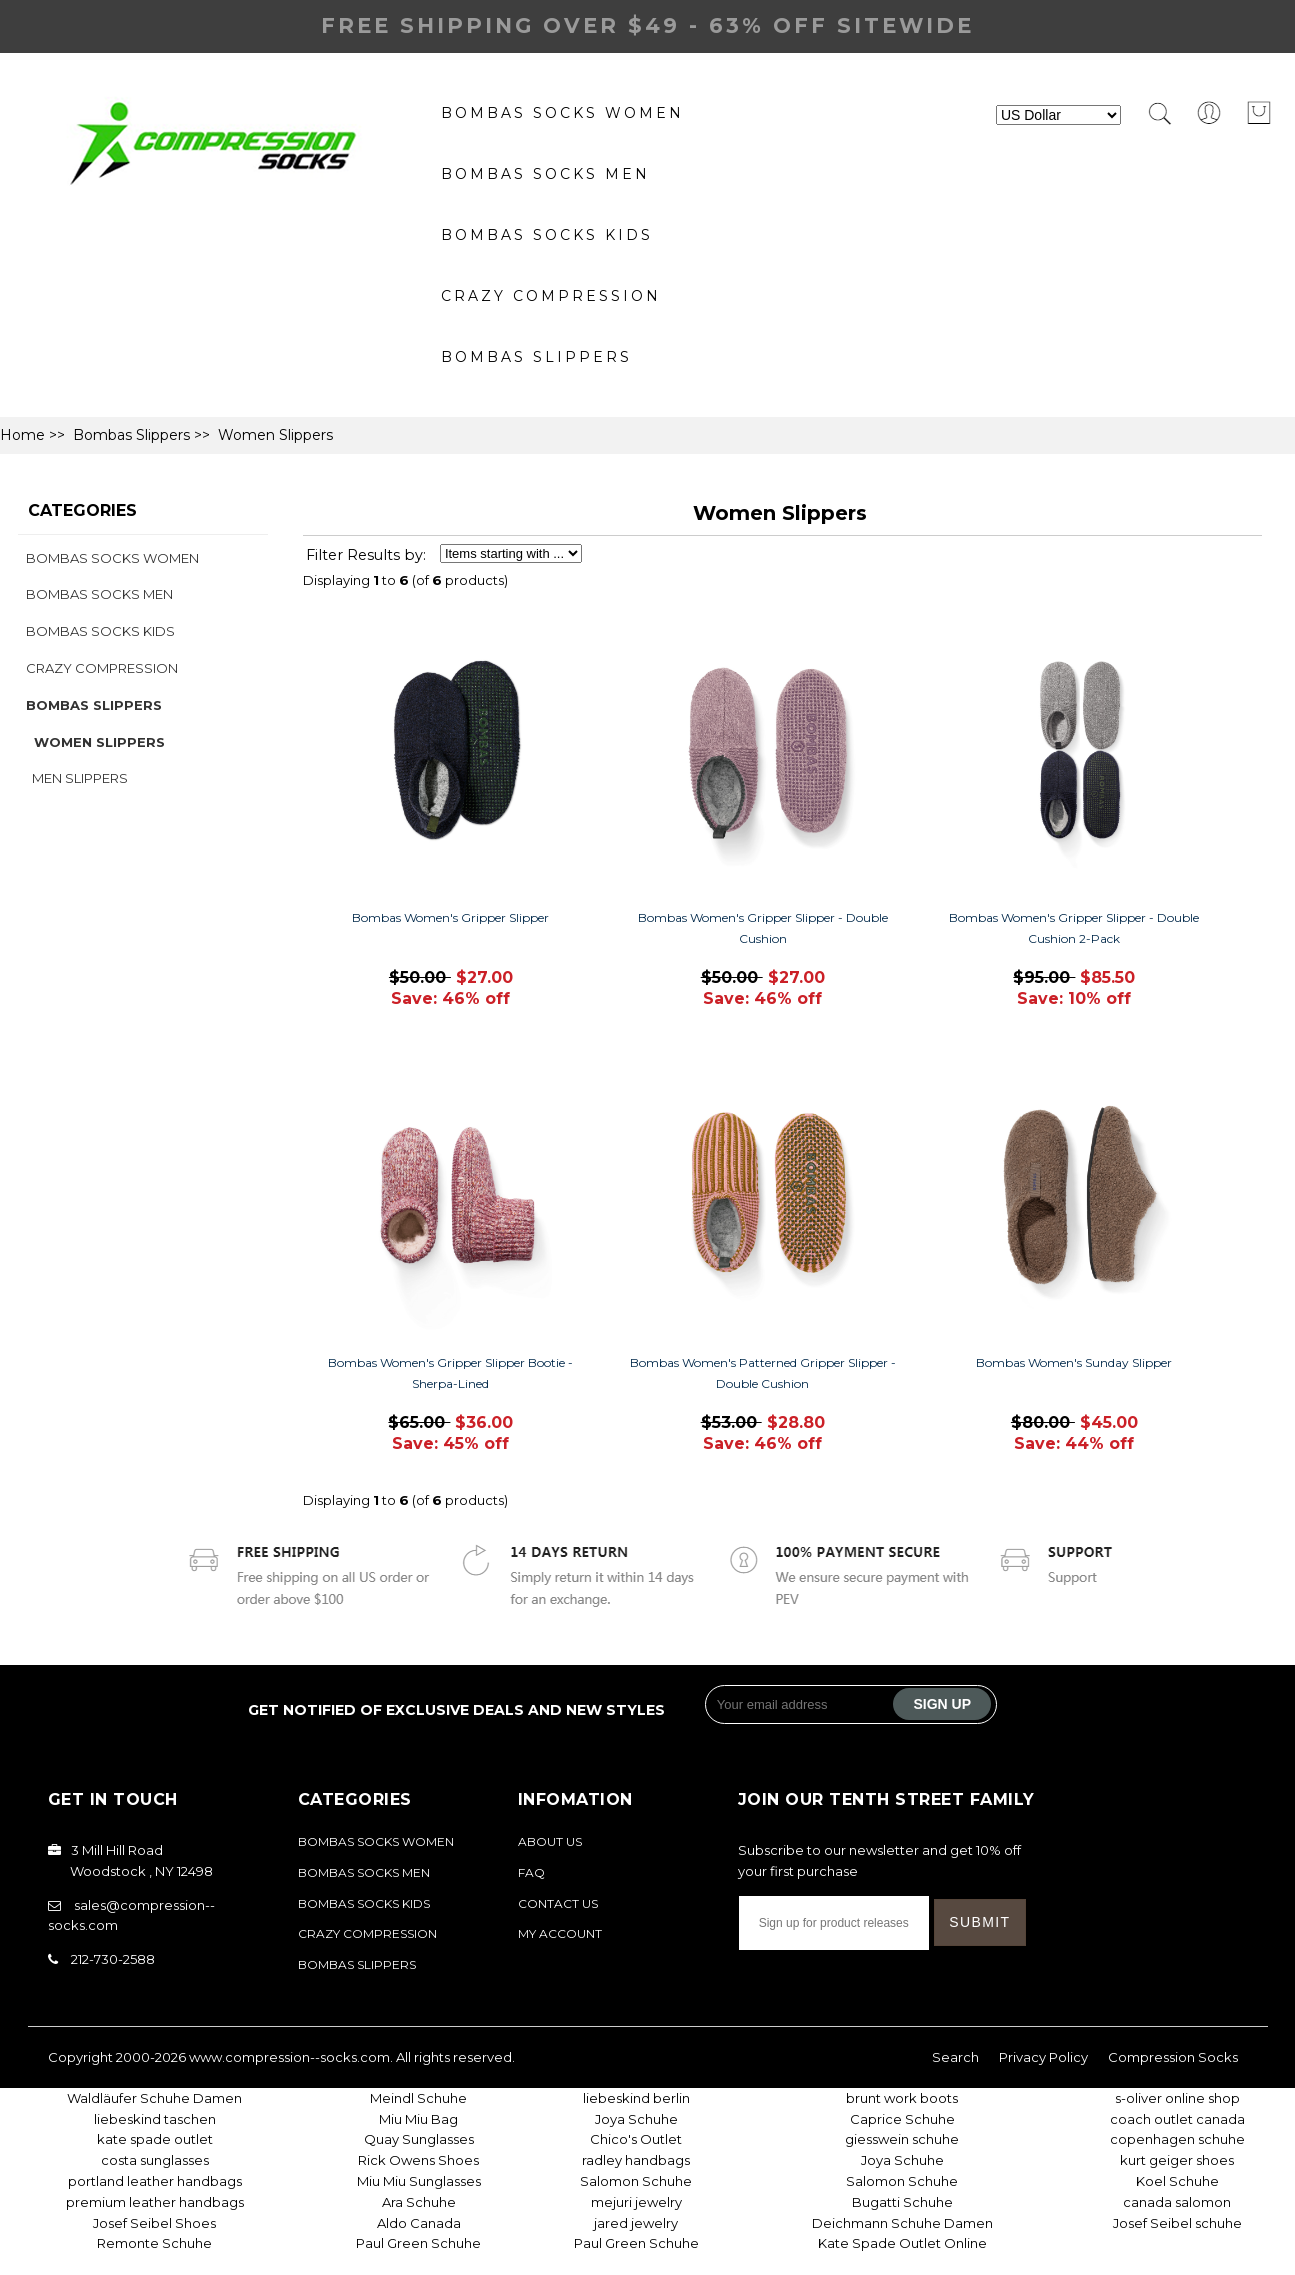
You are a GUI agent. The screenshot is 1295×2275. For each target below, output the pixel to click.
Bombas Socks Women (562, 113)
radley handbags (636, 2160)
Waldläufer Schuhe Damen (154, 2098)
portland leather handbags (155, 2181)
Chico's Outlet (636, 2139)
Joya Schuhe (636, 2119)
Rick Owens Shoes (418, 2160)
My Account (560, 1933)
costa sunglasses (155, 2160)
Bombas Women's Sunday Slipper (1074, 1362)
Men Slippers (77, 778)
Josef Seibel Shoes (154, 2223)
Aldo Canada (419, 2223)
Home (22, 435)
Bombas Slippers (536, 357)
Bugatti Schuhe (902, 2202)
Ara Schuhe (419, 2202)
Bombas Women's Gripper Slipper (450, 917)
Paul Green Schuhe (418, 2243)
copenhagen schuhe (1177, 2139)
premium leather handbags (155, 2202)
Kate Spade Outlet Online (902, 2243)
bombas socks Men (545, 174)
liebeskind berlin (636, 2098)
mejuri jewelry (636, 2202)
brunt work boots (902, 2098)
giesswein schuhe (902, 2139)
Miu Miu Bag (418, 2119)
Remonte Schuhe (154, 2243)
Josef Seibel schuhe (1177, 2223)
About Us (550, 1841)
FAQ (531, 1872)
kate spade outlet (155, 2139)
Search (955, 2057)
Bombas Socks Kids (547, 235)
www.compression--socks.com (289, 2057)
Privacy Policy (1043, 2057)
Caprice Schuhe (902, 2119)
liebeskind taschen (155, 2119)
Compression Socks (1173, 2057)
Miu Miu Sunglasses (419, 2181)
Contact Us (558, 1903)
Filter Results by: (366, 555)
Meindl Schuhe (418, 2098)
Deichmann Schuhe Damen (902, 2223)
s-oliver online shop (1177, 2098)
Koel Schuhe (1177, 2181)
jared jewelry (636, 2223)
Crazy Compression (551, 296)
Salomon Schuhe (636, 2181)
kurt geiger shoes (1177, 2160)
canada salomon (1177, 2202)
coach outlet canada (1177, 2119)
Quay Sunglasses (419, 2139)
